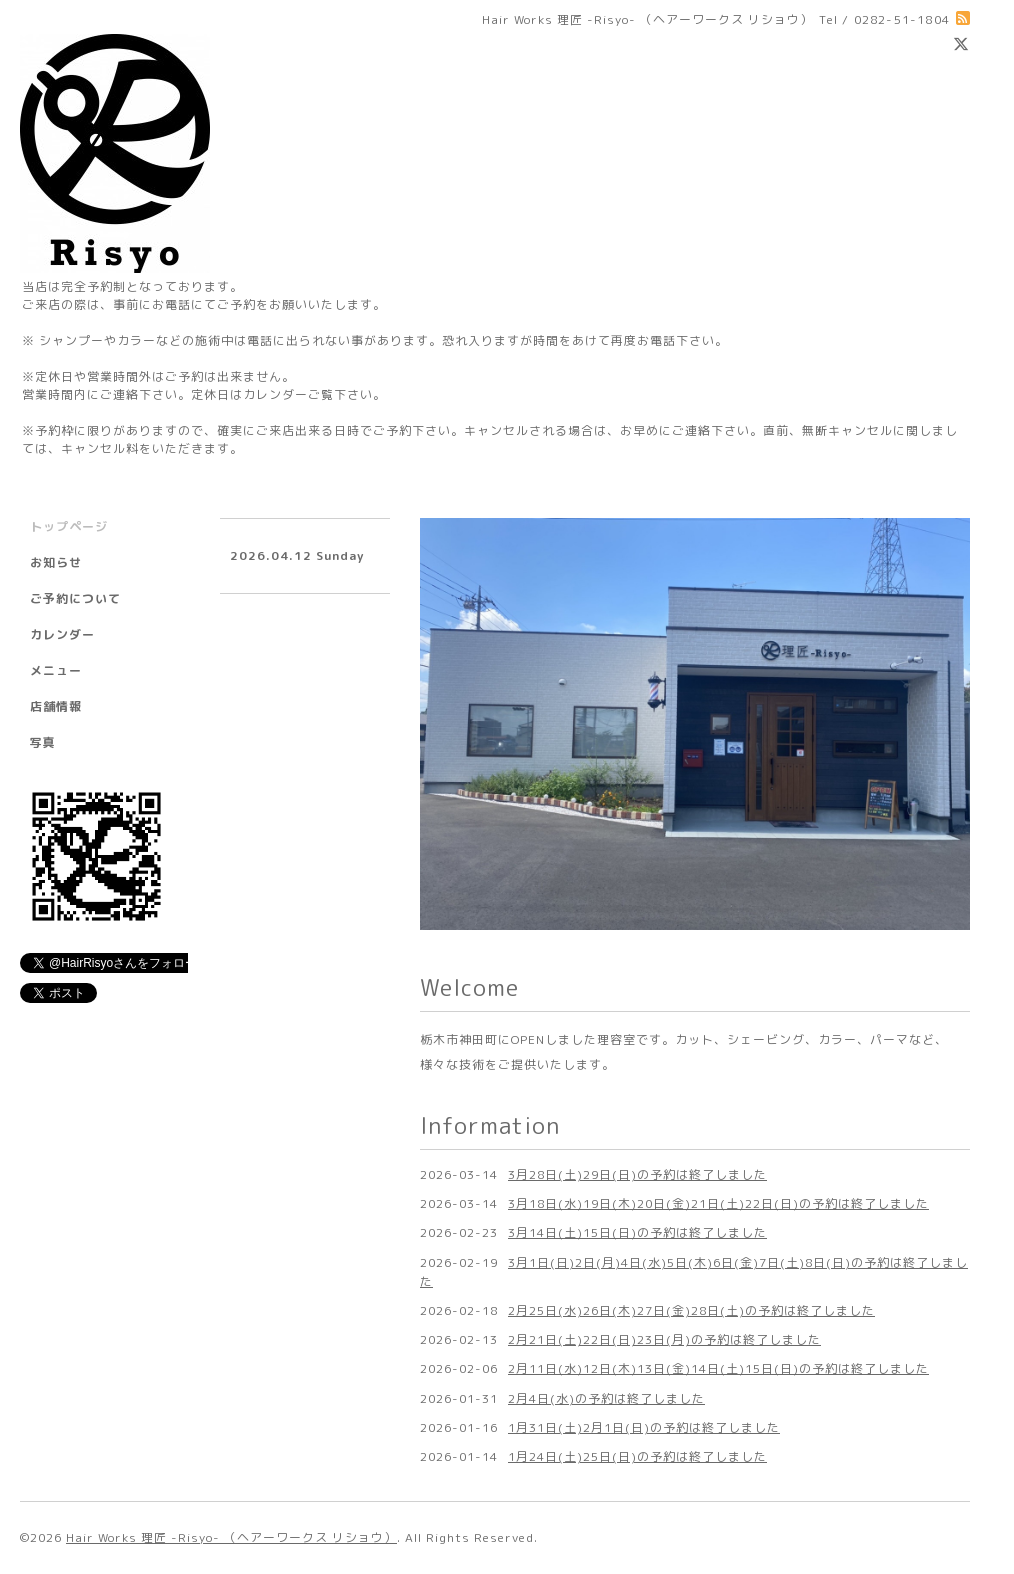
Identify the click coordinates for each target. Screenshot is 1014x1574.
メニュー (56, 670)
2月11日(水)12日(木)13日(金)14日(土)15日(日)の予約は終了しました (718, 1368)
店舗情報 (56, 706)
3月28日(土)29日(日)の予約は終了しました (637, 1174)
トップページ (69, 526)
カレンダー (62, 634)
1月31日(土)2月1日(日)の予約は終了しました (644, 1427)
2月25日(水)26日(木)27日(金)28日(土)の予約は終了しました (691, 1310)
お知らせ (56, 562)
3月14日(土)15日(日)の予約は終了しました (637, 1232)
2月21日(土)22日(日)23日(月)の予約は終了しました (664, 1339)
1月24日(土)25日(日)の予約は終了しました (637, 1456)
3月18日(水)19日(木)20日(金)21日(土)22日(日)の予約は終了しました (718, 1203)
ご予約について (75, 598)
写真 (43, 742)
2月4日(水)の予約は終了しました (606, 1398)
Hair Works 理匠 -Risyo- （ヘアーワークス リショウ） (231, 1537)
